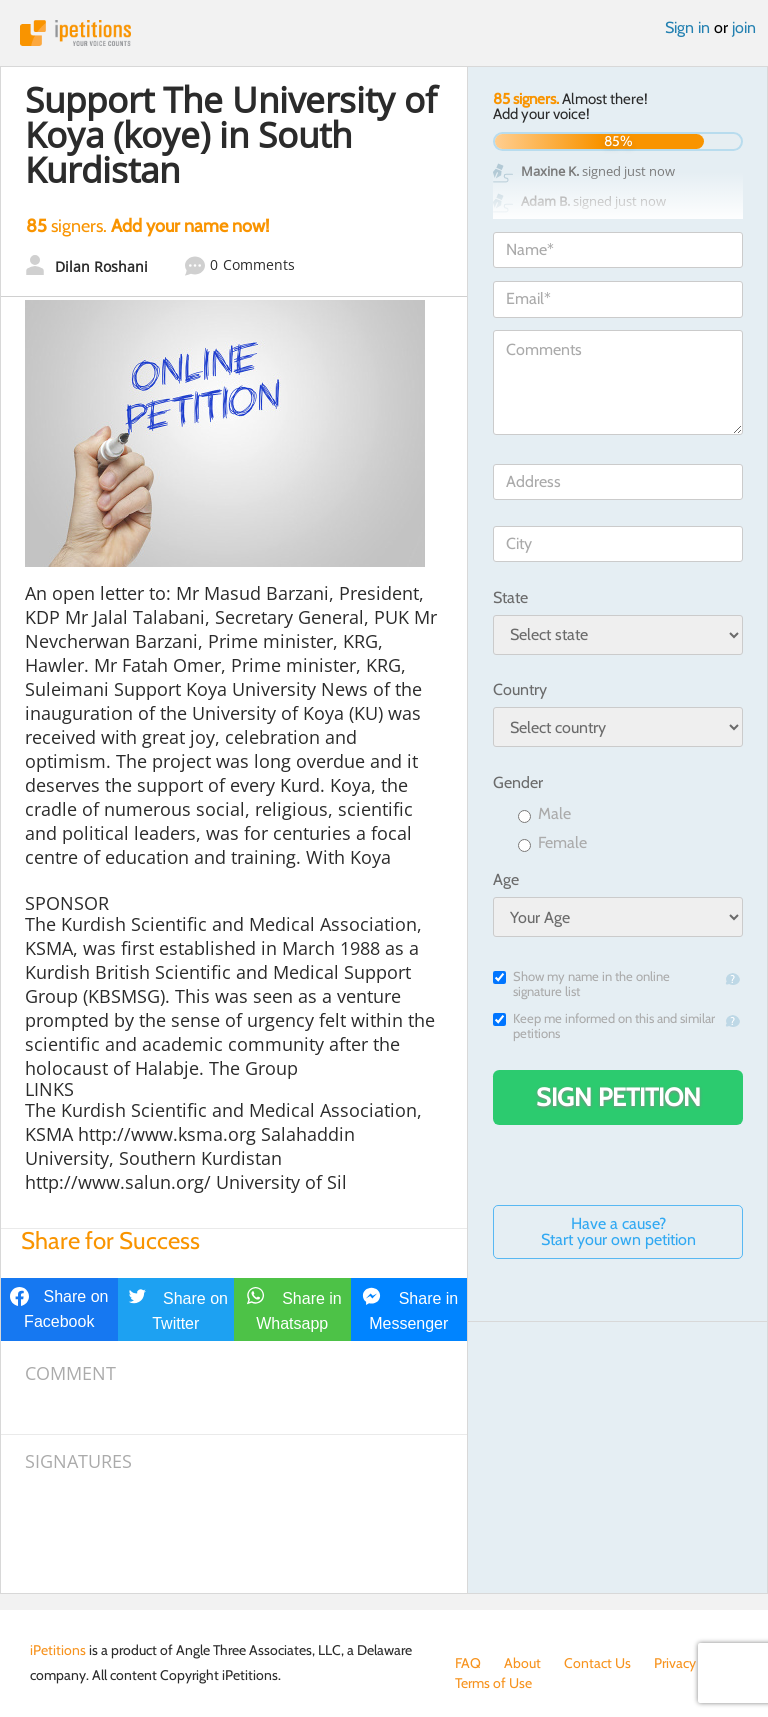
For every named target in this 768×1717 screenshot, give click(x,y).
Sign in (687, 27)
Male (544, 814)
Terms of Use (493, 1683)
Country (520, 689)
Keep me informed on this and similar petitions (604, 1026)
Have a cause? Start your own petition (618, 1231)
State (510, 597)
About (522, 1663)
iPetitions (384, 33)
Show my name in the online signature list (581, 984)
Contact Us (597, 1663)
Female (552, 843)
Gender (518, 782)
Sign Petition (618, 1097)
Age (506, 879)
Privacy (675, 1663)
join (744, 27)
